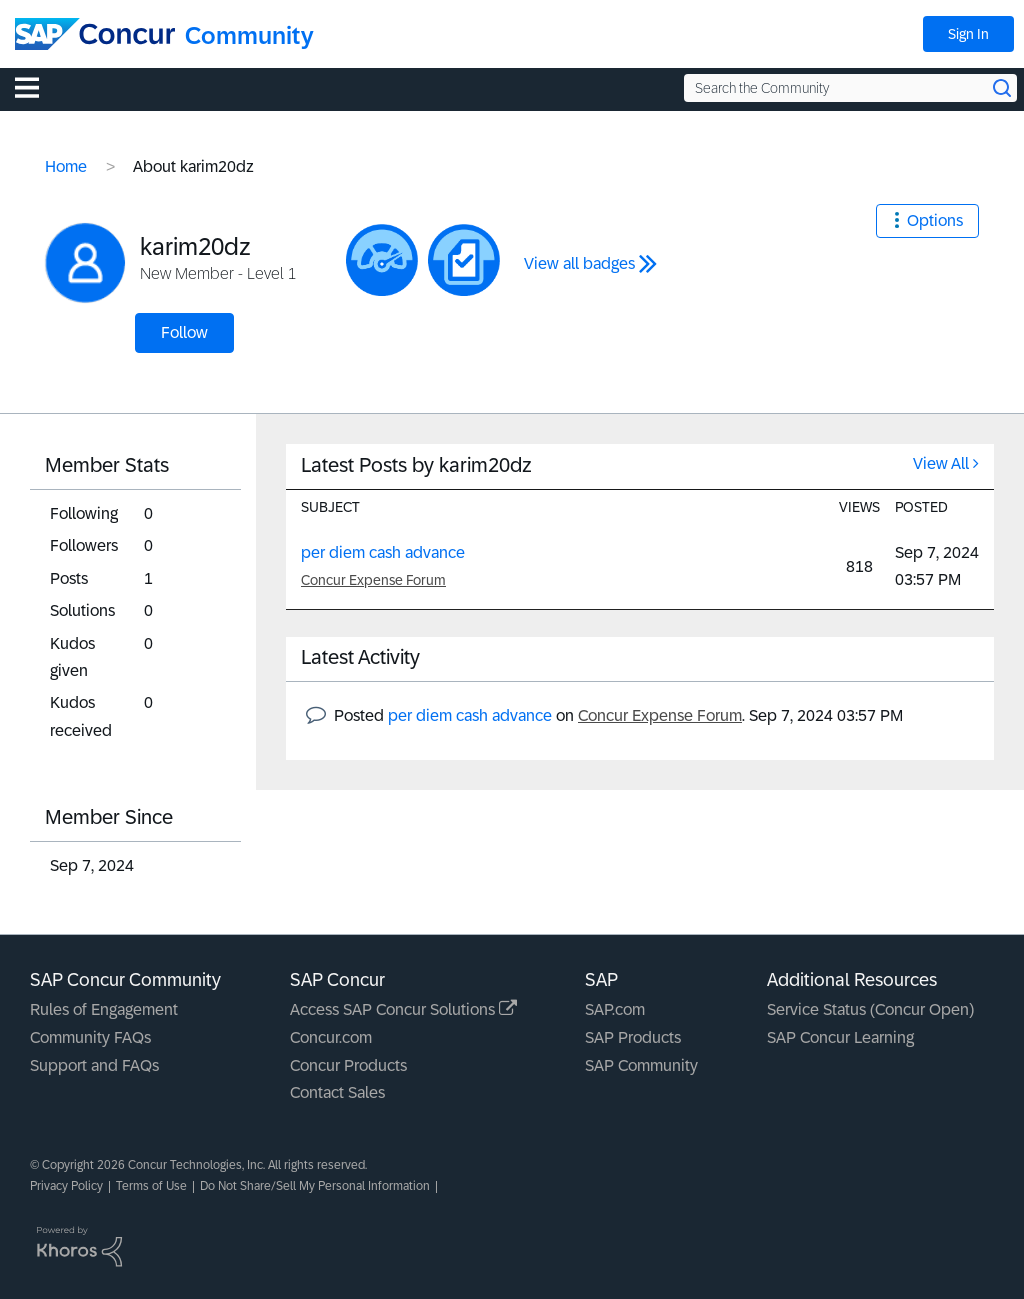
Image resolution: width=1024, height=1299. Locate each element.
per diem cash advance (383, 552)
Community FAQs (90, 1037)
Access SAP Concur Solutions (403, 1009)
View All (941, 463)
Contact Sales (337, 1092)
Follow (184, 332)
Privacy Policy (66, 1186)
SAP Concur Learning (840, 1037)
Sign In (968, 34)
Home (66, 166)
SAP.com (615, 1009)
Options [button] (935, 220)
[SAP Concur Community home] (95, 34)
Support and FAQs (94, 1065)
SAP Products (633, 1037)
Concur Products (348, 1065)
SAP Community (641, 1065)
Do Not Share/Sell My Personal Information (315, 1186)
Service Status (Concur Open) (870, 1009)
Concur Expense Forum (373, 580)
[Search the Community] (850, 88)
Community (249, 35)
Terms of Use (151, 1186)
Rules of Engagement (104, 1009)
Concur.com (331, 1037)
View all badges (579, 263)
